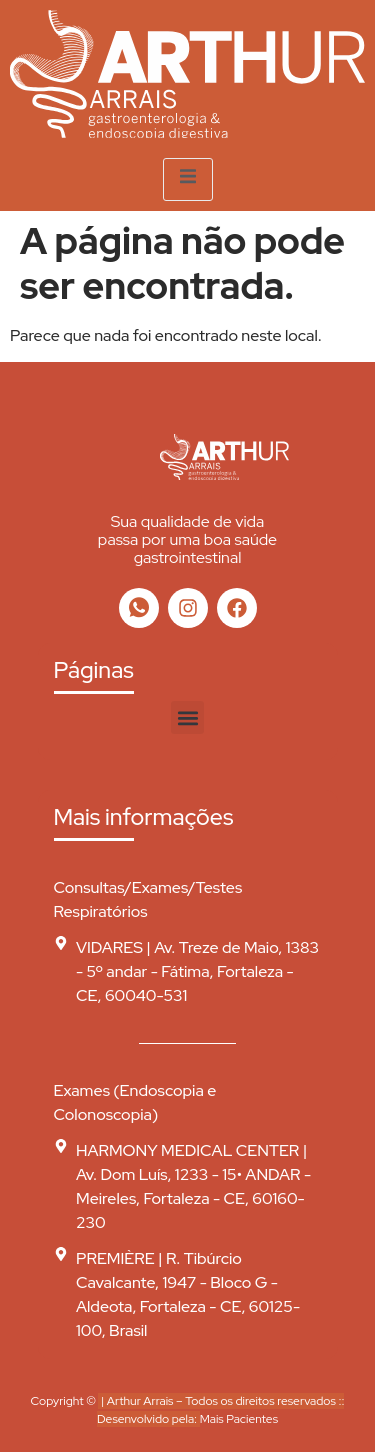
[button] (187, 717)
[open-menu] (188, 179)
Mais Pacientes (239, 1419)
